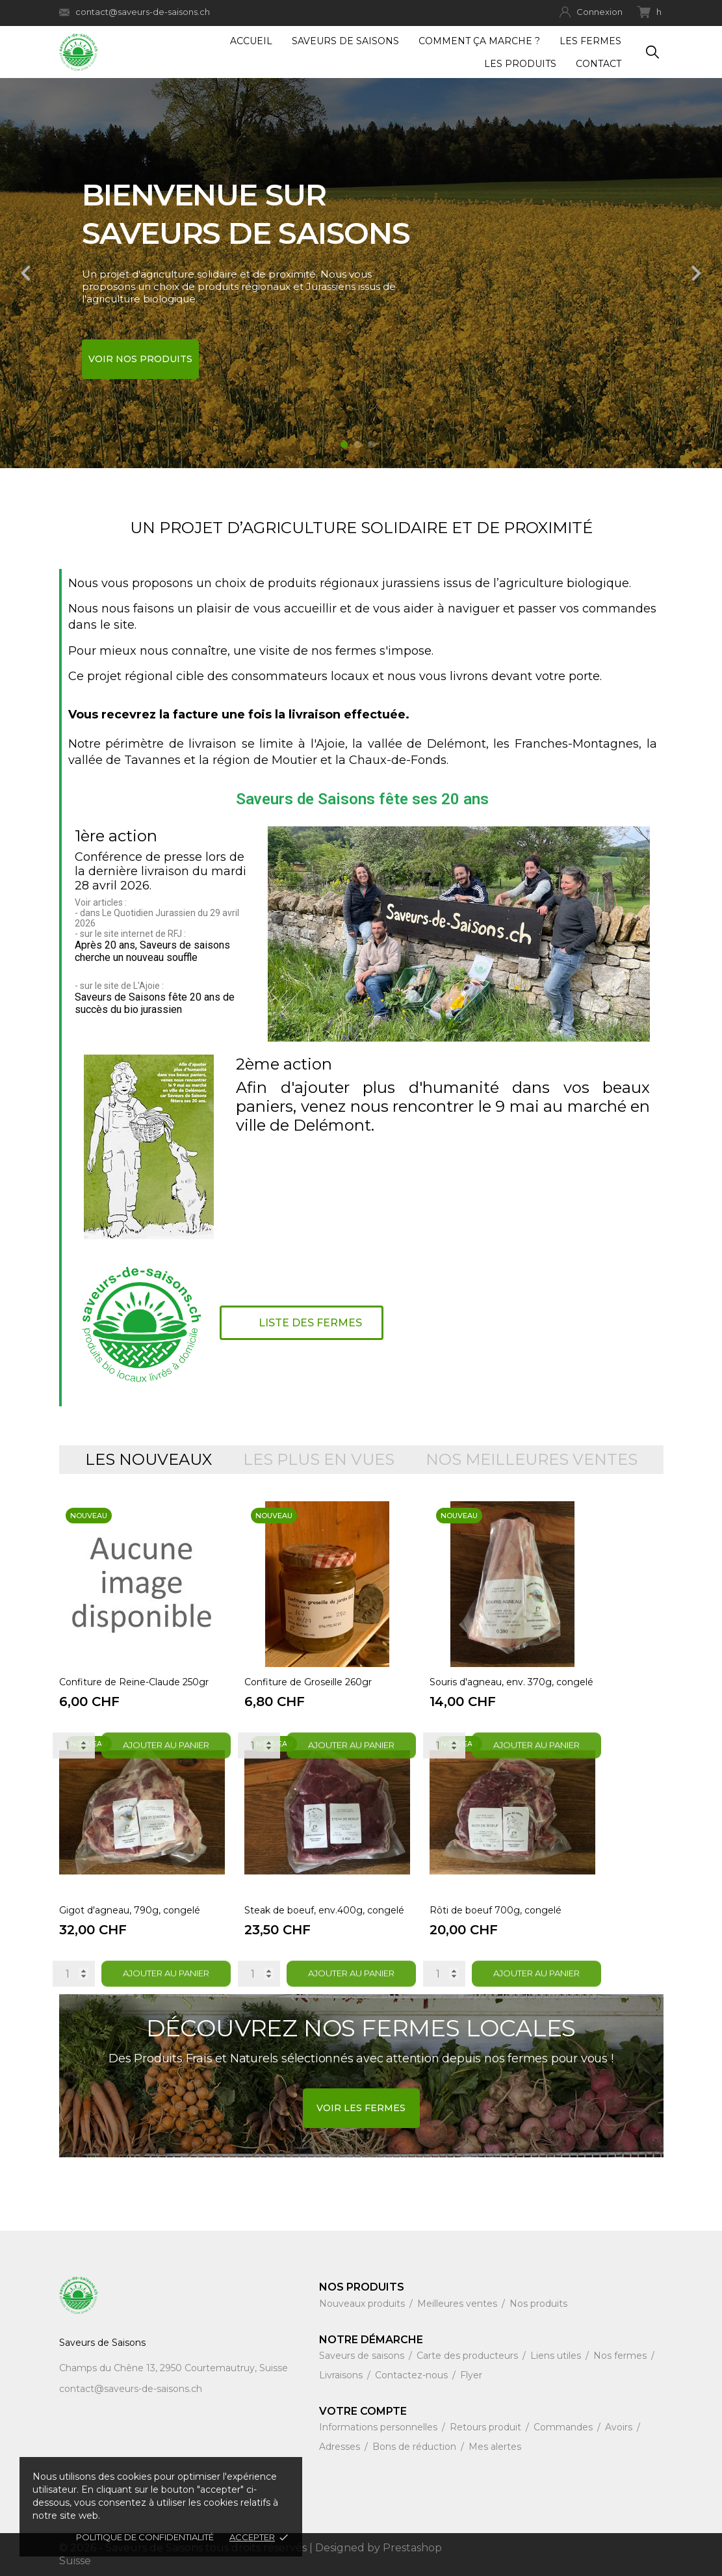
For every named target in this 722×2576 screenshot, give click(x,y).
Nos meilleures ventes (532, 1459)
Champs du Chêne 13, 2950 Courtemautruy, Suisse (173, 2368)
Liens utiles (557, 2355)
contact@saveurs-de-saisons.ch (134, 12)
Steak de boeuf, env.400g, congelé (324, 1910)
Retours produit (487, 2427)
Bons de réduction (415, 2446)
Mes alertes (495, 2446)
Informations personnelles (379, 2427)
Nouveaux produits (363, 2303)
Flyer (471, 2375)
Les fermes (590, 41)
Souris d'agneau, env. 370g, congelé (511, 1682)
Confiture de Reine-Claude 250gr (134, 1682)
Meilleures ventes (458, 2303)
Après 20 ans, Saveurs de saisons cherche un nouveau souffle (152, 951)
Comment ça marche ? (479, 41)
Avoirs (620, 2427)
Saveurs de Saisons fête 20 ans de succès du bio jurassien (155, 1003)
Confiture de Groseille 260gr (308, 1682)
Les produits (520, 64)
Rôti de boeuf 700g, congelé (495, 1910)
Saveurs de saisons (363, 2355)
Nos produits (538, 2303)
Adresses (341, 2446)
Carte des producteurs (469, 2355)
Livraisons (342, 2375)
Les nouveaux (148, 1459)
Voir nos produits (140, 359)
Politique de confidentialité (145, 2537)
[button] (301, 1323)
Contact (598, 64)
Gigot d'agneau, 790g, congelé (129, 1910)
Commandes (564, 2427)
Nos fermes (621, 2355)
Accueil (251, 41)
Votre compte (363, 2411)
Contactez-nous (412, 2375)
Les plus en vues (318, 1459)
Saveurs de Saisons (345, 41)
